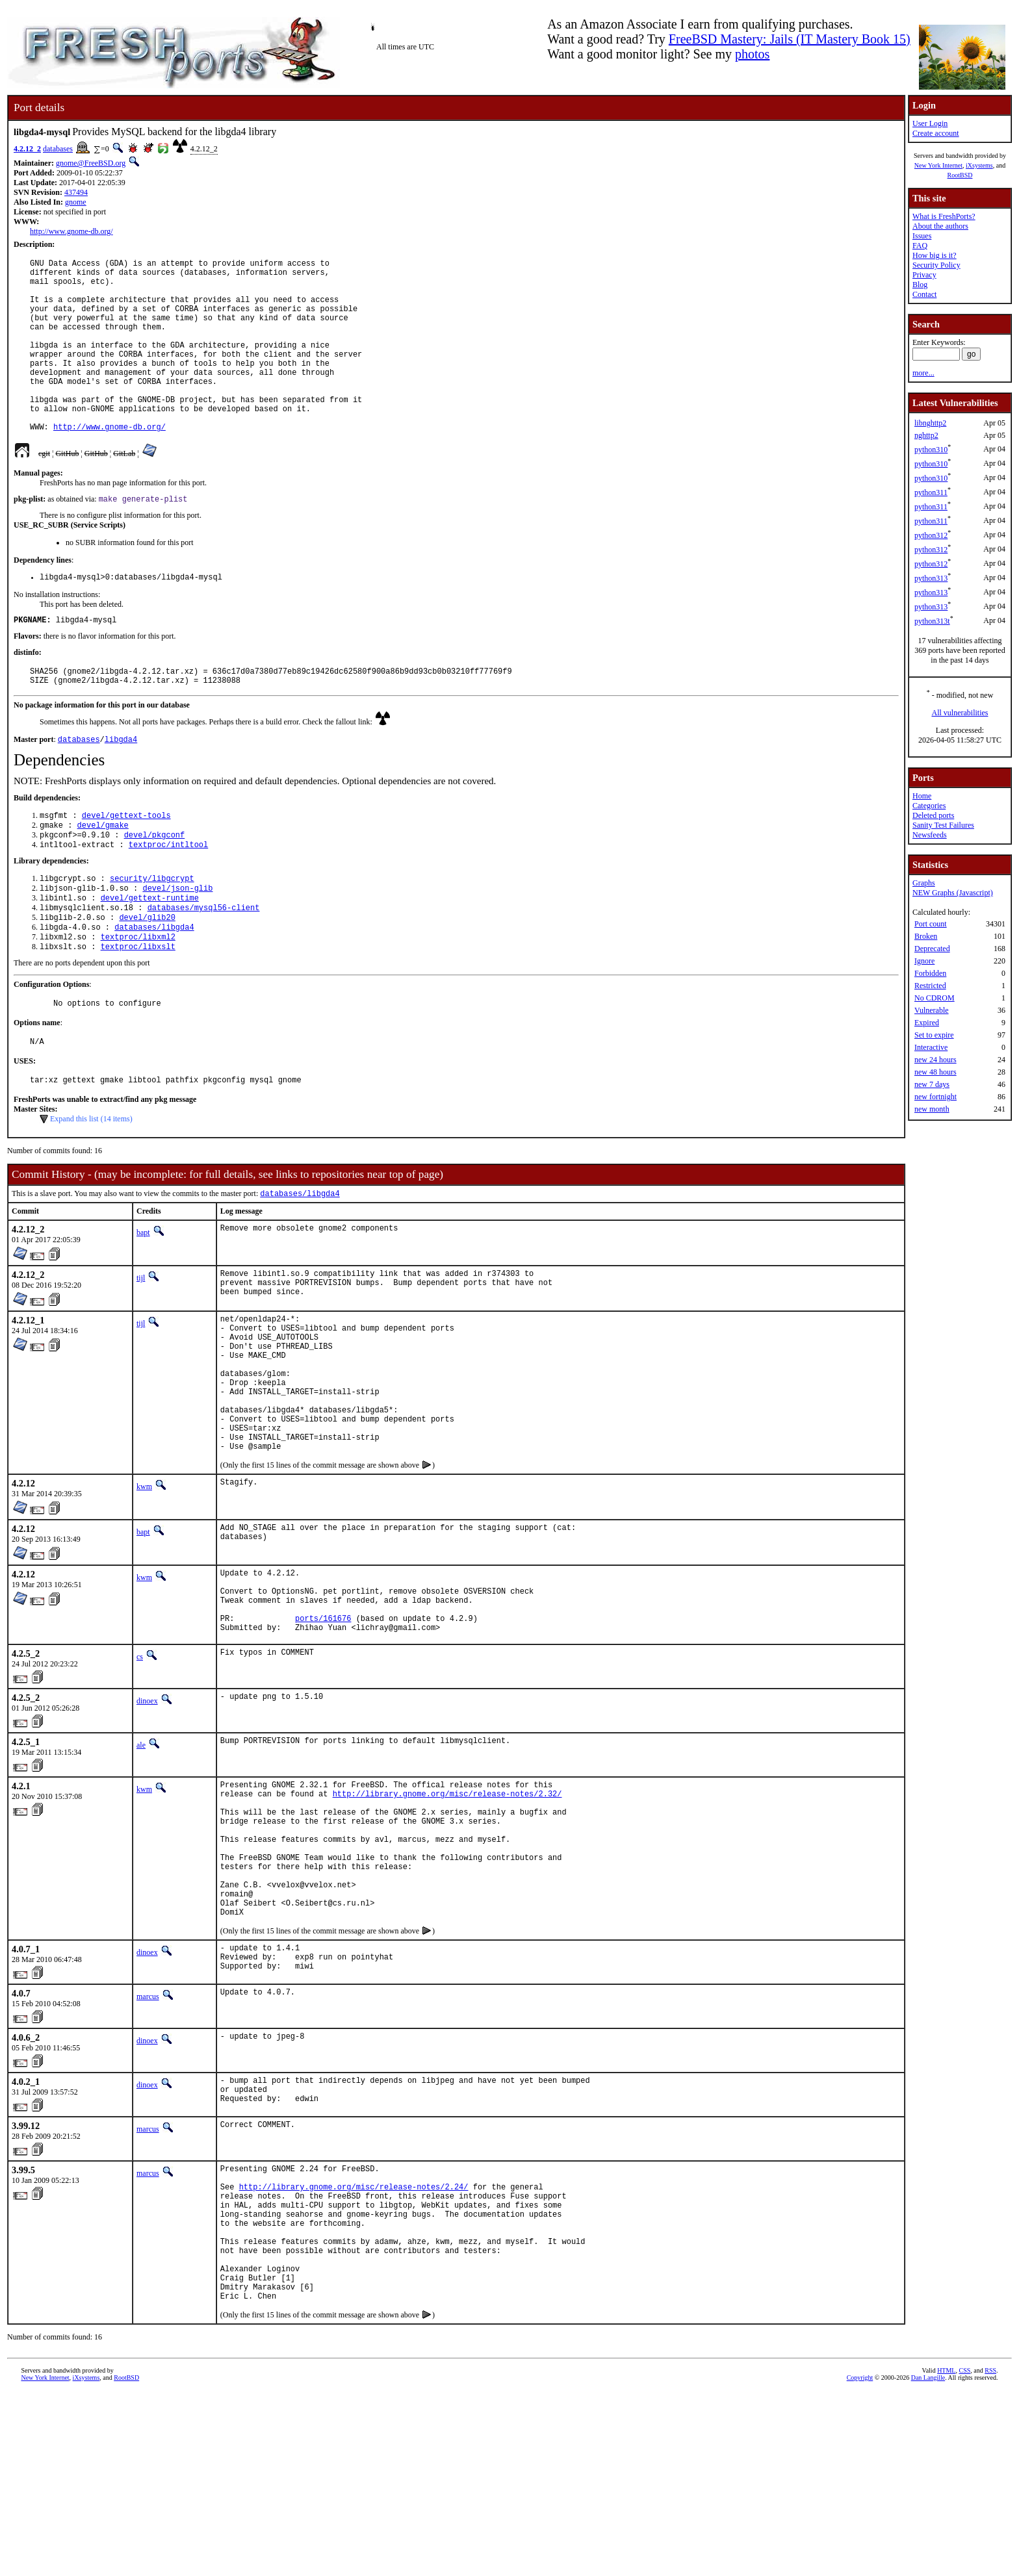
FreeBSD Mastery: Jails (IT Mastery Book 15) (789, 39)
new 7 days (931, 1084)
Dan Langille (928, 2561)
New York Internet (938, 165)
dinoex (147, 1817)
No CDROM (934, 997)
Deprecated (932, 948)
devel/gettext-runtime (150, 954)
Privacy (924, 274)
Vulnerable (931, 1010)
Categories (929, 805)
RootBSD (960, 175)
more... (923, 372)
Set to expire (934, 1034)
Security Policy (936, 265)
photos (752, 54)
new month (931, 1109)
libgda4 (121, 786)
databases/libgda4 (154, 987)
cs (139, 1773)
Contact (924, 294)
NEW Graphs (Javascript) (952, 892)
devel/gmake (103, 874)
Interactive (931, 1047)
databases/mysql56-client (204, 965)
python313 (931, 578)
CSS (964, 2554)
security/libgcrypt (152, 931)
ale (141, 1861)
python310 (931, 449)
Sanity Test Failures (943, 825)
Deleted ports (933, 815)
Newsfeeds (929, 834)
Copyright (860, 2561)
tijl (140, 1348)
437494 (76, 192)
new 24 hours (935, 1059)
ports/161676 (323, 1732)
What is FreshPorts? (943, 216)
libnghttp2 (930, 422)
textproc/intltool (168, 896)
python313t (932, 621)
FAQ (919, 245)
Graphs (923, 882)
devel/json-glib (177, 943)
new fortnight (935, 1096)
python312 (931, 535)
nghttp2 (926, 435)
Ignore (924, 960)
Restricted (930, 985)
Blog (919, 284)
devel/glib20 (147, 976)
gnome (75, 202)
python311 (931, 492)
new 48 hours (935, 1072)
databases (58, 148)
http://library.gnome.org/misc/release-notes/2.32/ (447, 1913)
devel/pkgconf (154, 885)
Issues (921, 235)
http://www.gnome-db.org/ (71, 231)
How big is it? (934, 255)
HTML (946, 2554)
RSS (990, 2554)
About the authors (940, 226)
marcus (147, 2146)
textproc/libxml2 (138, 998)
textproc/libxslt (138, 1009)
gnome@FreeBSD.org (90, 163)
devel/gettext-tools (126, 863)
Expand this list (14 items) (91, 1187)
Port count (930, 923)
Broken (925, 936)
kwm (144, 1589)
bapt (143, 1302)
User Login (930, 123)
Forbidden (930, 973)
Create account (935, 133)
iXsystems (979, 165)
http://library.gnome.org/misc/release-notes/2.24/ (354, 2347)
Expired (926, 1022)
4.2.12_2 (27, 148)
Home (921, 795)
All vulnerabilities (960, 712)
